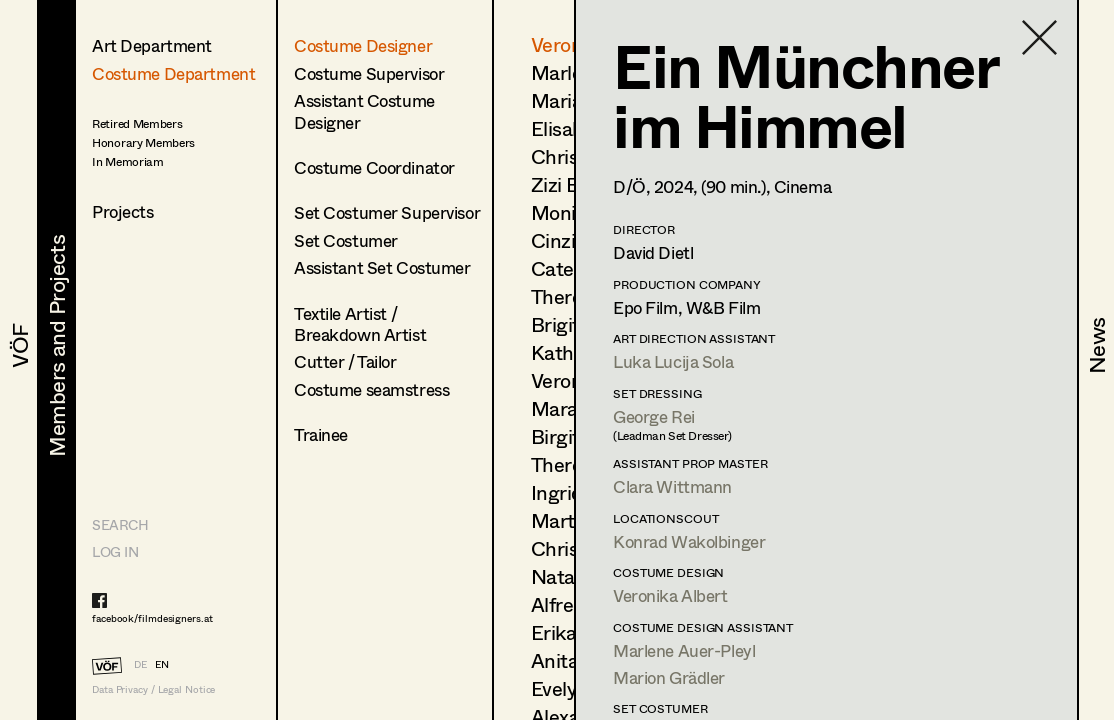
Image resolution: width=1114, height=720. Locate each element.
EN (162, 664)
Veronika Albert (670, 595)
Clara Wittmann (672, 486)
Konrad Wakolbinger (689, 541)
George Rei (654, 416)
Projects (123, 211)
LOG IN (115, 551)
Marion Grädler (669, 677)
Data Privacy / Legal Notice (153, 689)
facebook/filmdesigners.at (152, 618)
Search (120, 524)
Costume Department (173, 73)
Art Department (152, 45)
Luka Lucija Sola (673, 361)
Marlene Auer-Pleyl (684, 650)
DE (140, 664)
